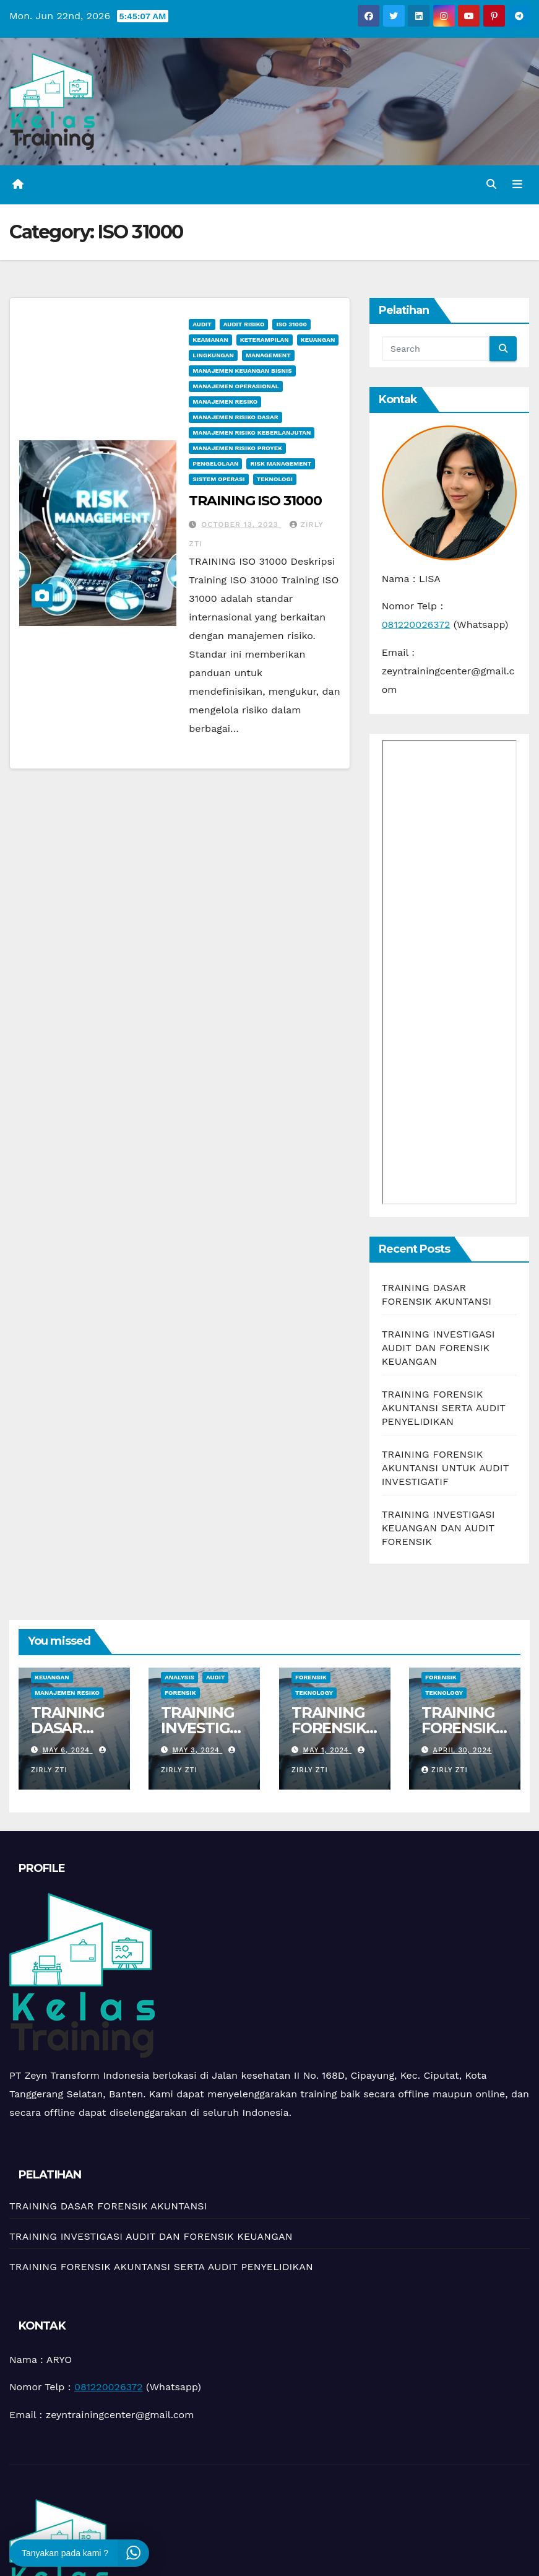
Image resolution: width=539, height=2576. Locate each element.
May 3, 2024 (198, 1750)
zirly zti (444, 1770)
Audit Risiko (244, 324)
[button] (491, 184)
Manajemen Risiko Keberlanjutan (251, 432)
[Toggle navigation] (517, 184)
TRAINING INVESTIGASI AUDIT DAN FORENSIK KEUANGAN (438, 1347)
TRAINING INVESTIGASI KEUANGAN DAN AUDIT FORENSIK (438, 1527)
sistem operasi (218, 479)
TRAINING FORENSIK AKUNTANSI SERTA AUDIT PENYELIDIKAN (444, 1407)
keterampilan (264, 339)
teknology (314, 1692)
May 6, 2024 (68, 1750)
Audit (202, 324)
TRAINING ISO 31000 (255, 500)
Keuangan (318, 339)
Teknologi (275, 479)
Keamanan (210, 339)
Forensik (180, 1692)
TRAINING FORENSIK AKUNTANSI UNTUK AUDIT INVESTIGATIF (445, 1467)
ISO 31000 (291, 324)
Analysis (179, 1677)
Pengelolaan (215, 463)
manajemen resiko (224, 401)
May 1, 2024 (327, 1750)
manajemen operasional (235, 386)
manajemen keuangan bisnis (241, 370)
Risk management (280, 463)
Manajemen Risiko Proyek (237, 448)
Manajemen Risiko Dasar (235, 417)
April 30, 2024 (462, 1750)
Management (268, 355)
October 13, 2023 (241, 524)
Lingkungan (213, 355)
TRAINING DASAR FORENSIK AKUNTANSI (108, 2206)
